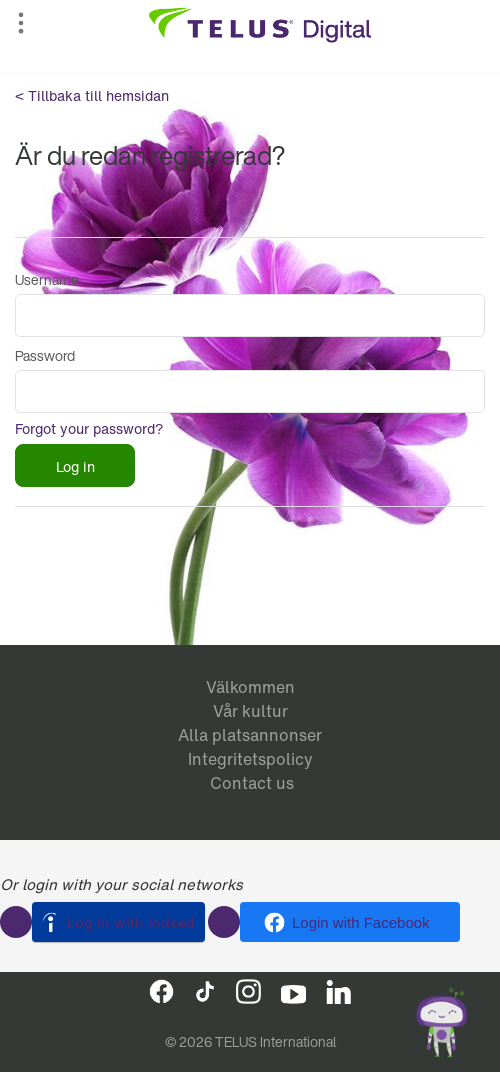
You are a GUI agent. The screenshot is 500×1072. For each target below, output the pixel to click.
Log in (75, 466)
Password (45, 355)
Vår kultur (250, 711)
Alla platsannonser (250, 735)
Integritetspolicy (250, 759)
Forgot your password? (89, 428)
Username (47, 279)
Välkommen (250, 687)
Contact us (252, 783)
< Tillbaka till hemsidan (92, 95)
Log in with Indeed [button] (131, 922)
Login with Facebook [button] (361, 922)
